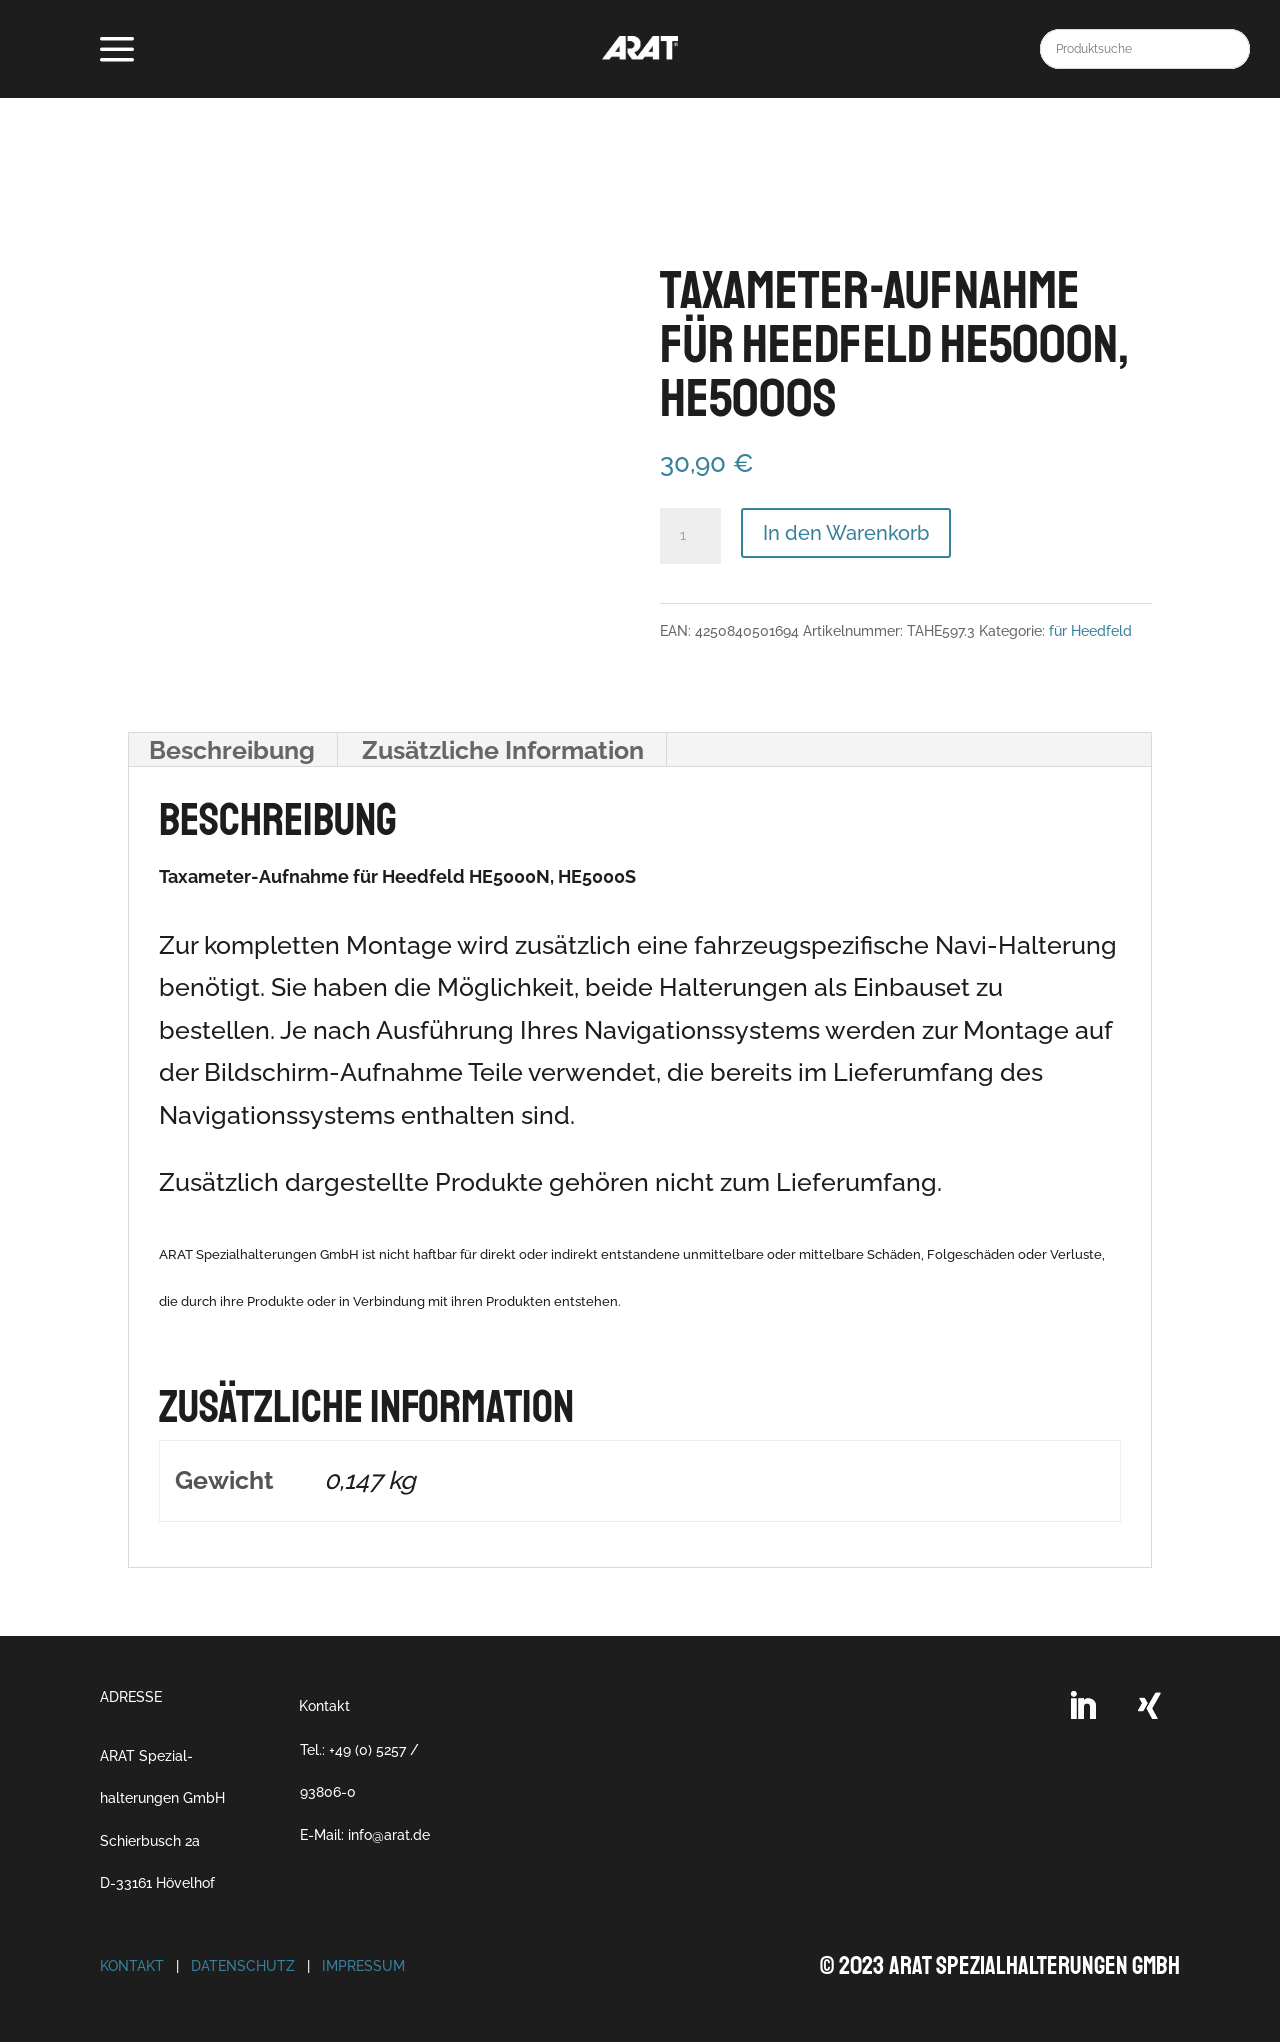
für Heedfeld (1090, 631)
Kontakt (324, 1706)
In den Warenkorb (846, 533)
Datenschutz (243, 1966)
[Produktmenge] (690, 536)
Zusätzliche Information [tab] (503, 750)
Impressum (363, 1966)
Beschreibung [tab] (232, 750)
